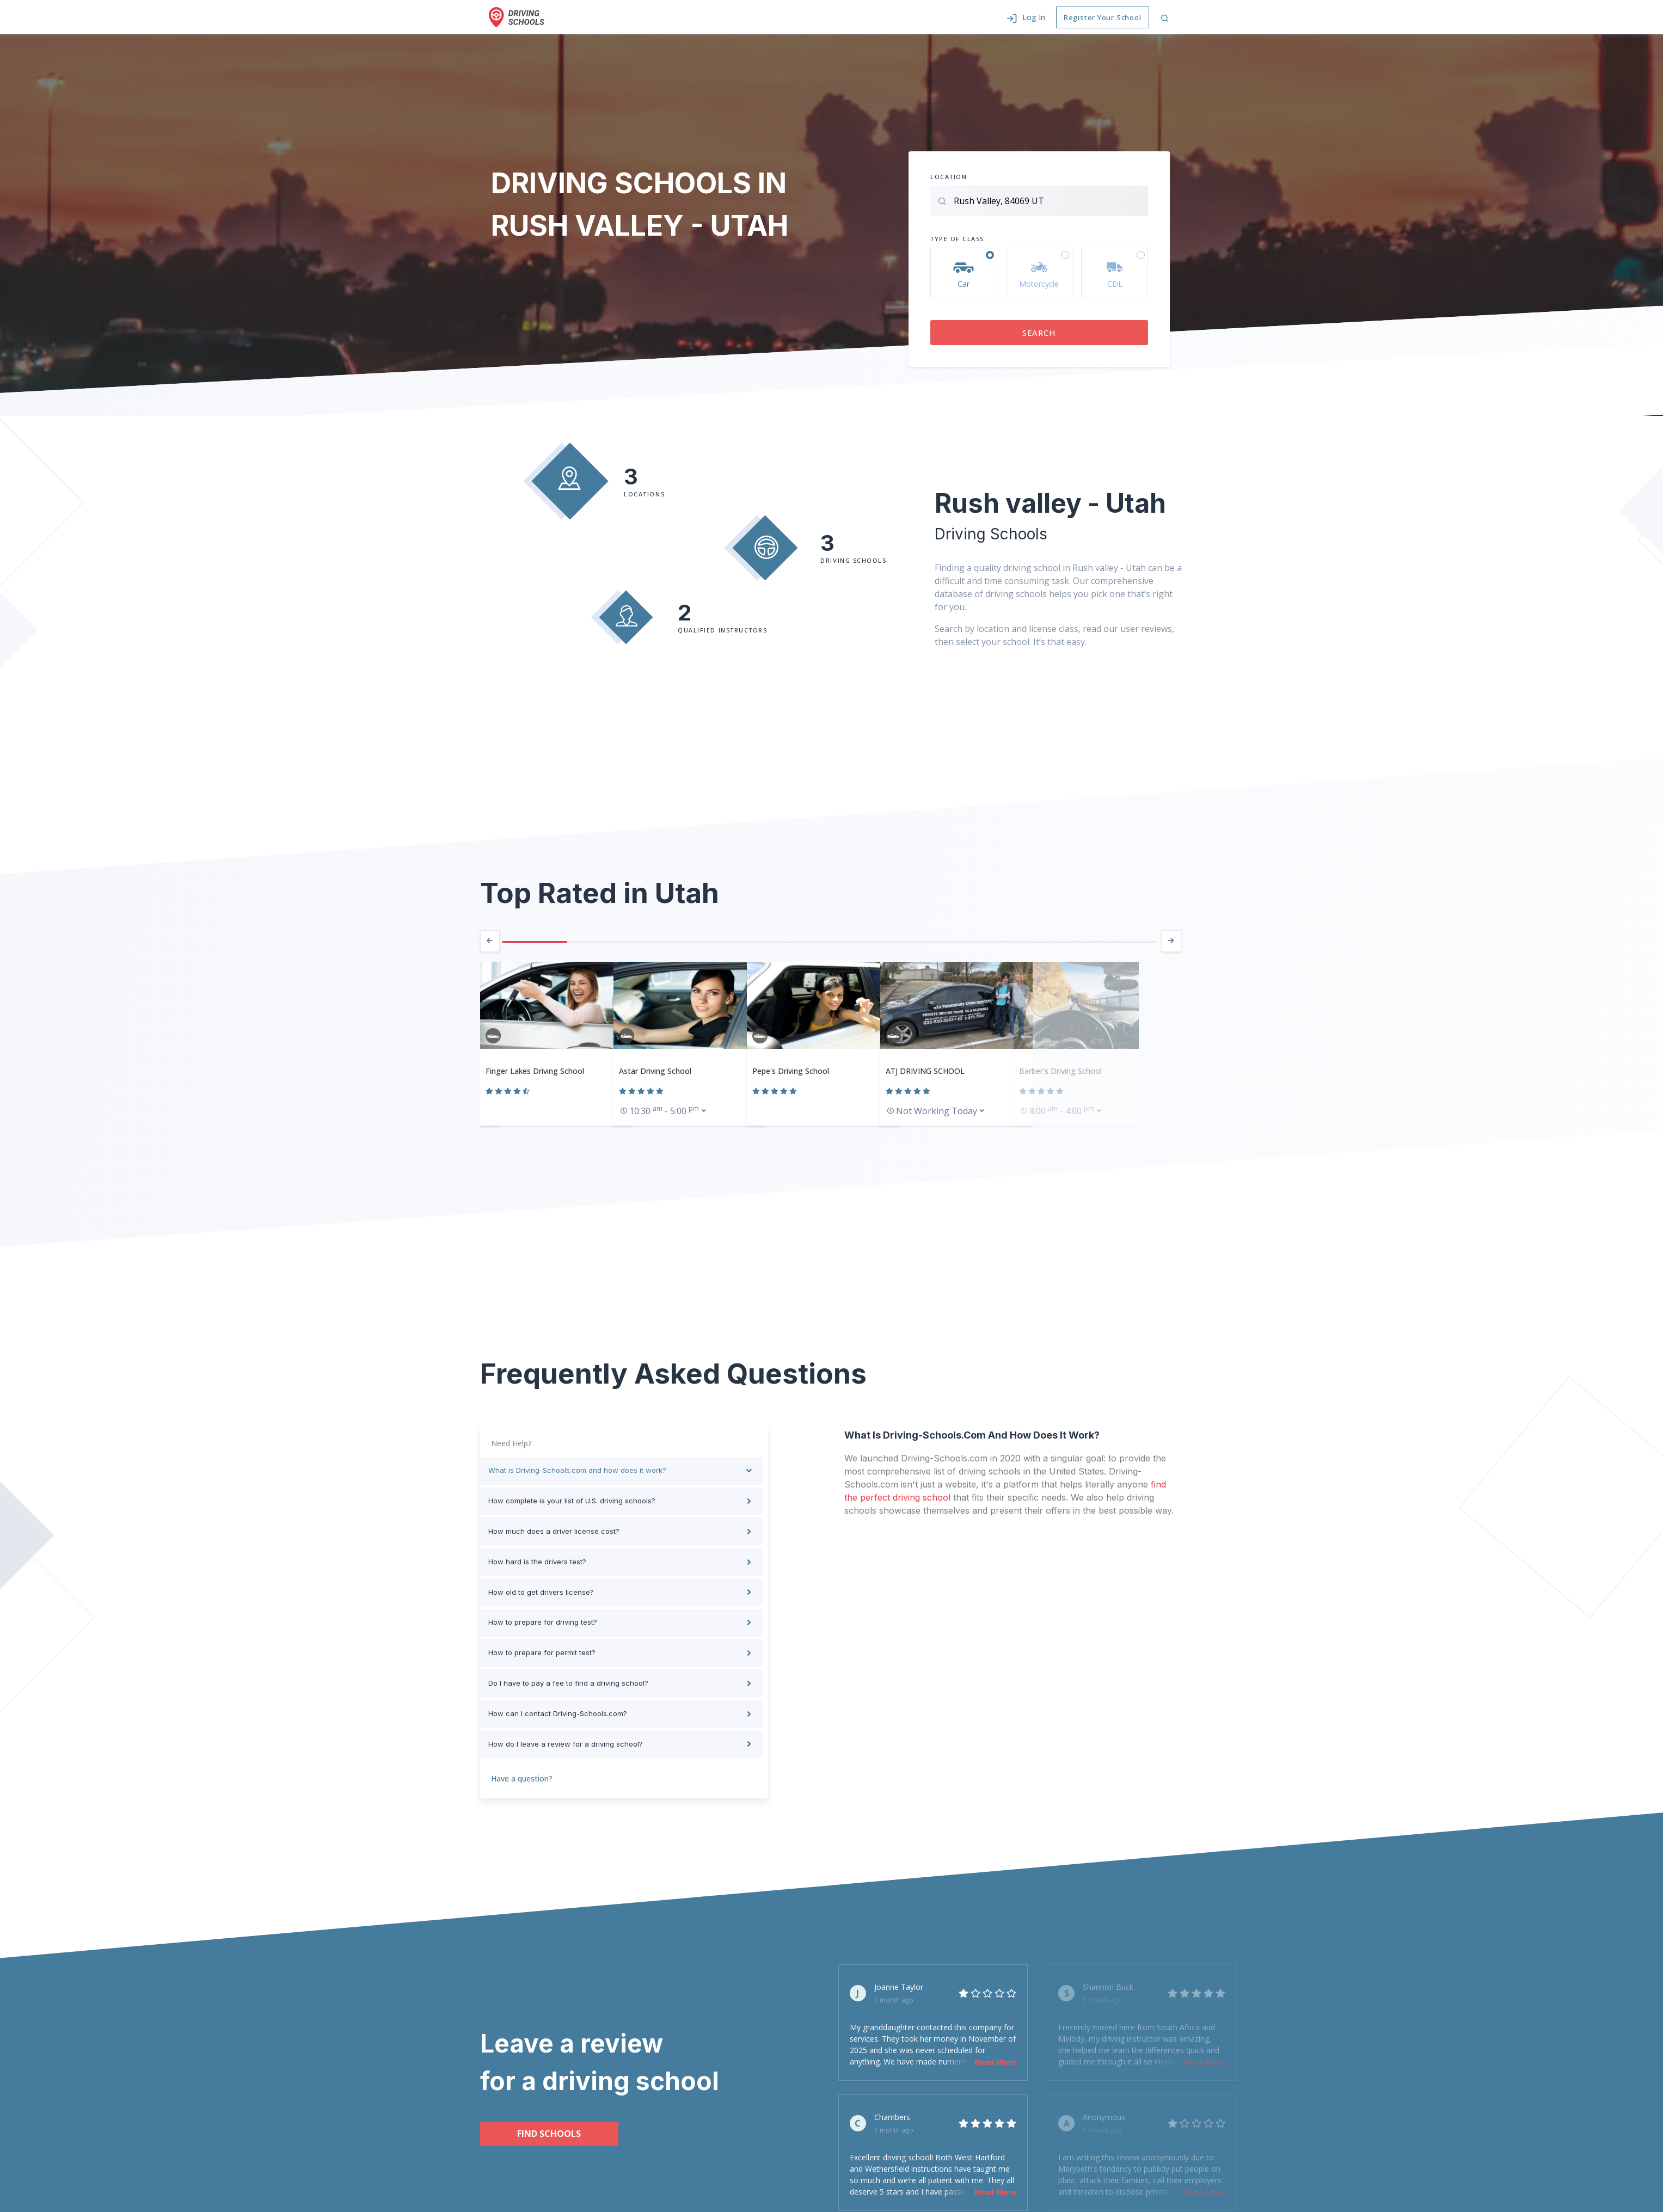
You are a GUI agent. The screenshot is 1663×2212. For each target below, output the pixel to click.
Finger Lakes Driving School (535, 1071)
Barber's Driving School (1060, 1071)
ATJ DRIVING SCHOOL (925, 1071)
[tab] (621, 1470)
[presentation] (490, 942)
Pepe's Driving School (790, 1071)
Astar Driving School (655, 1071)
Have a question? (522, 1771)
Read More (995, 2055)
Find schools (540, 2127)
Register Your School (1103, 17)
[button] (1026, 17)
